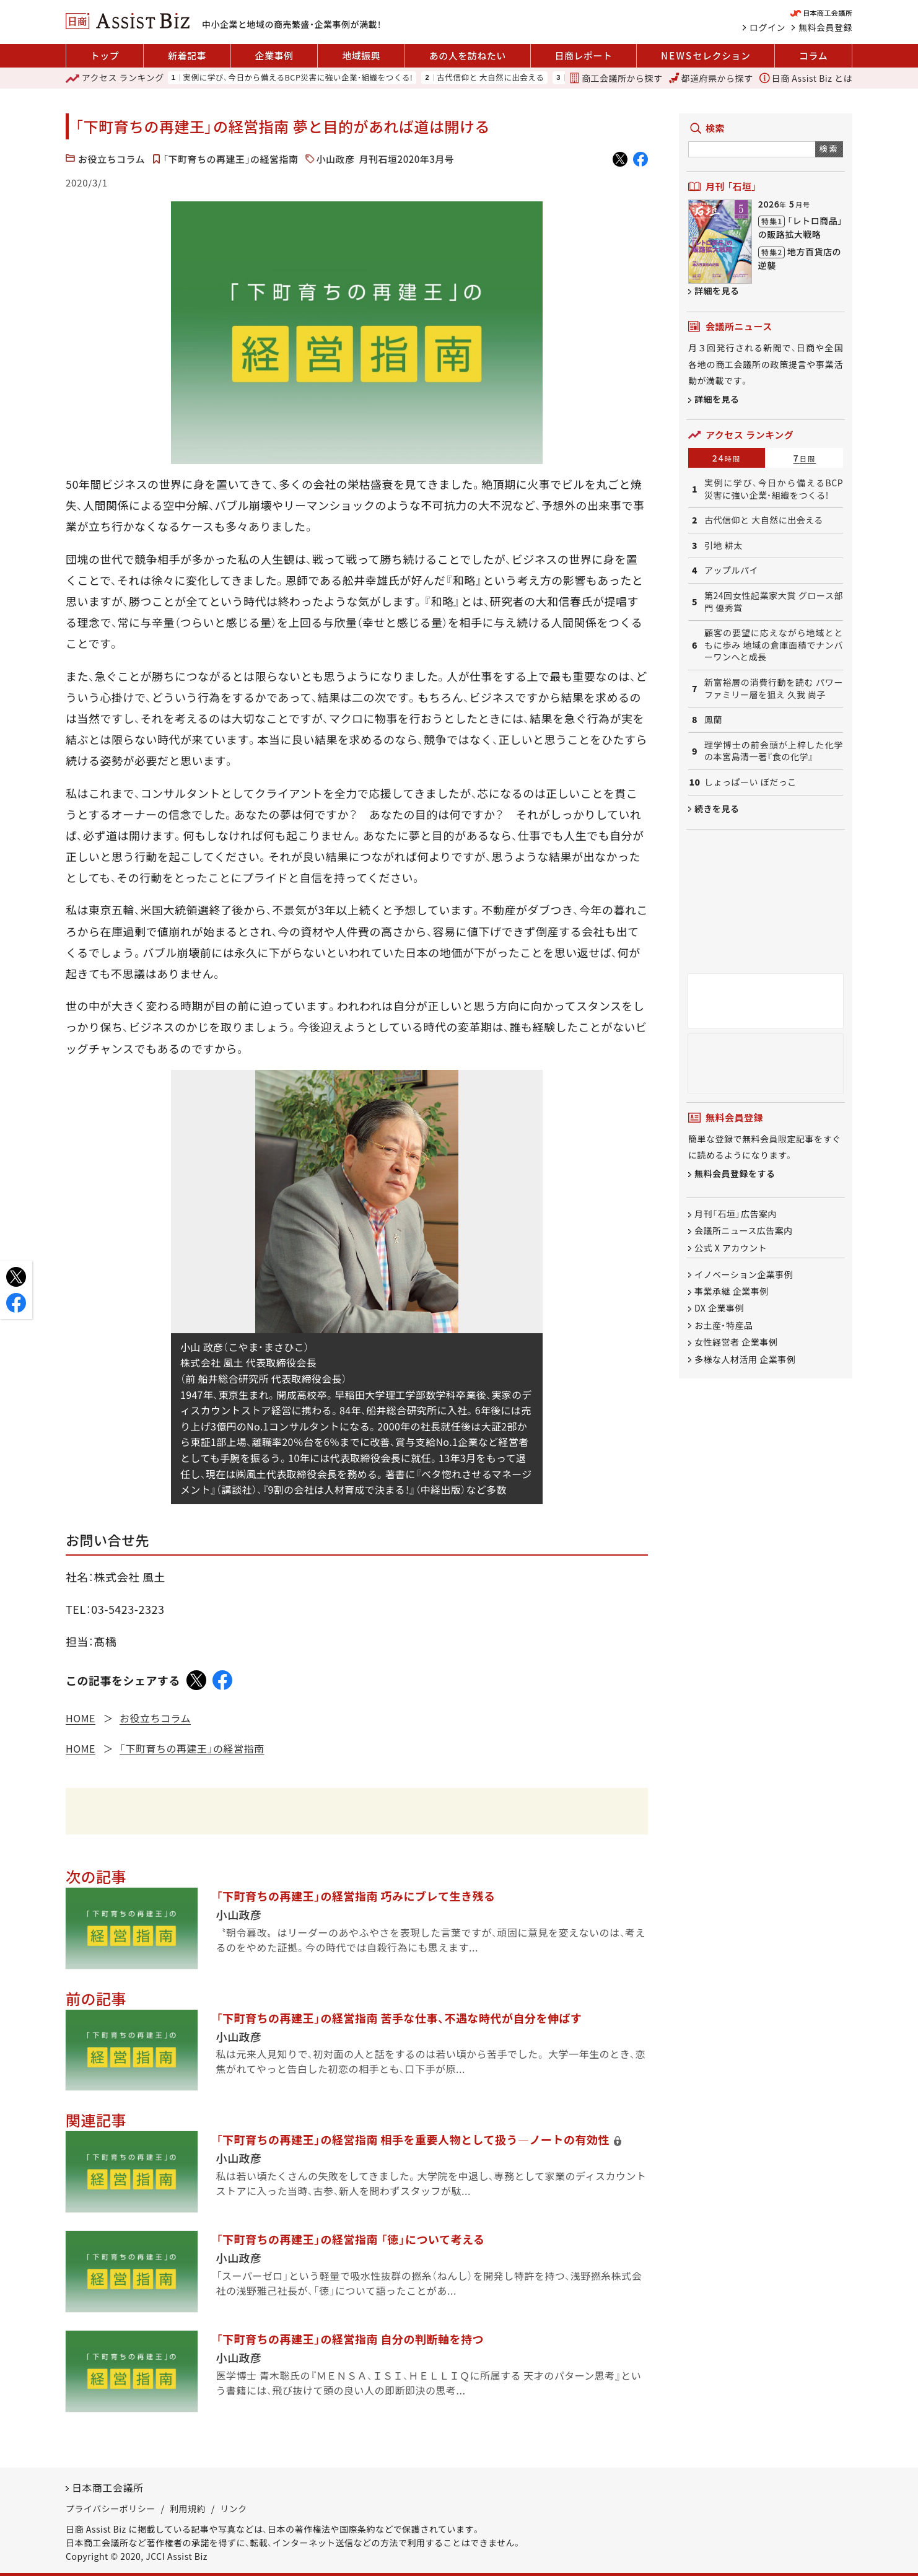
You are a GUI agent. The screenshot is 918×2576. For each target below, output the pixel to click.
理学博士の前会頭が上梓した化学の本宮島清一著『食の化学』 (773, 751)
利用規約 (188, 2508)
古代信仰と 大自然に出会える (490, 78)
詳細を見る (717, 290)
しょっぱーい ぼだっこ (750, 782)
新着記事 (187, 55)
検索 (829, 148)
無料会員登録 (825, 27)
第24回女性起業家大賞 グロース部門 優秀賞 (773, 602)
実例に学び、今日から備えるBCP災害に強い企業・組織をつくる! (298, 78)
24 (726, 458)
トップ (105, 55)
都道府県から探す (711, 78)
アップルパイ (731, 570)
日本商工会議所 (108, 2487)
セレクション (705, 55)
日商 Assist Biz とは (805, 78)
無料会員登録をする (735, 1173)
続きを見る (717, 808)
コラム (813, 55)
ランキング (115, 78)
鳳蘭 (713, 719)
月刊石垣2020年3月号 (407, 158)
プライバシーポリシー (110, 2508)
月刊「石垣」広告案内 (735, 1213)
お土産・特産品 (723, 1325)
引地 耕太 (723, 545)
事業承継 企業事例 (731, 1291)
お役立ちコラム (111, 158)
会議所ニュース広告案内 (743, 1231)
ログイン (767, 27)
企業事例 (274, 55)
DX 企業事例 (719, 1308)
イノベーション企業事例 (743, 1274)
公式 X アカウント (730, 1248)
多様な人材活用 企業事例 (744, 1359)
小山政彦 (336, 158)
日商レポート (583, 55)
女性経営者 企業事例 (735, 1342)
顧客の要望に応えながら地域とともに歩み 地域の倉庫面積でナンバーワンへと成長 (773, 645)
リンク (233, 2508)
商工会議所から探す (615, 78)
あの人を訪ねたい (467, 55)
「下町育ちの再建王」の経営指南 (231, 158)
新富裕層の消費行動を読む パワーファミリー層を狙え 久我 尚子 (773, 689)
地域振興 (361, 55)
